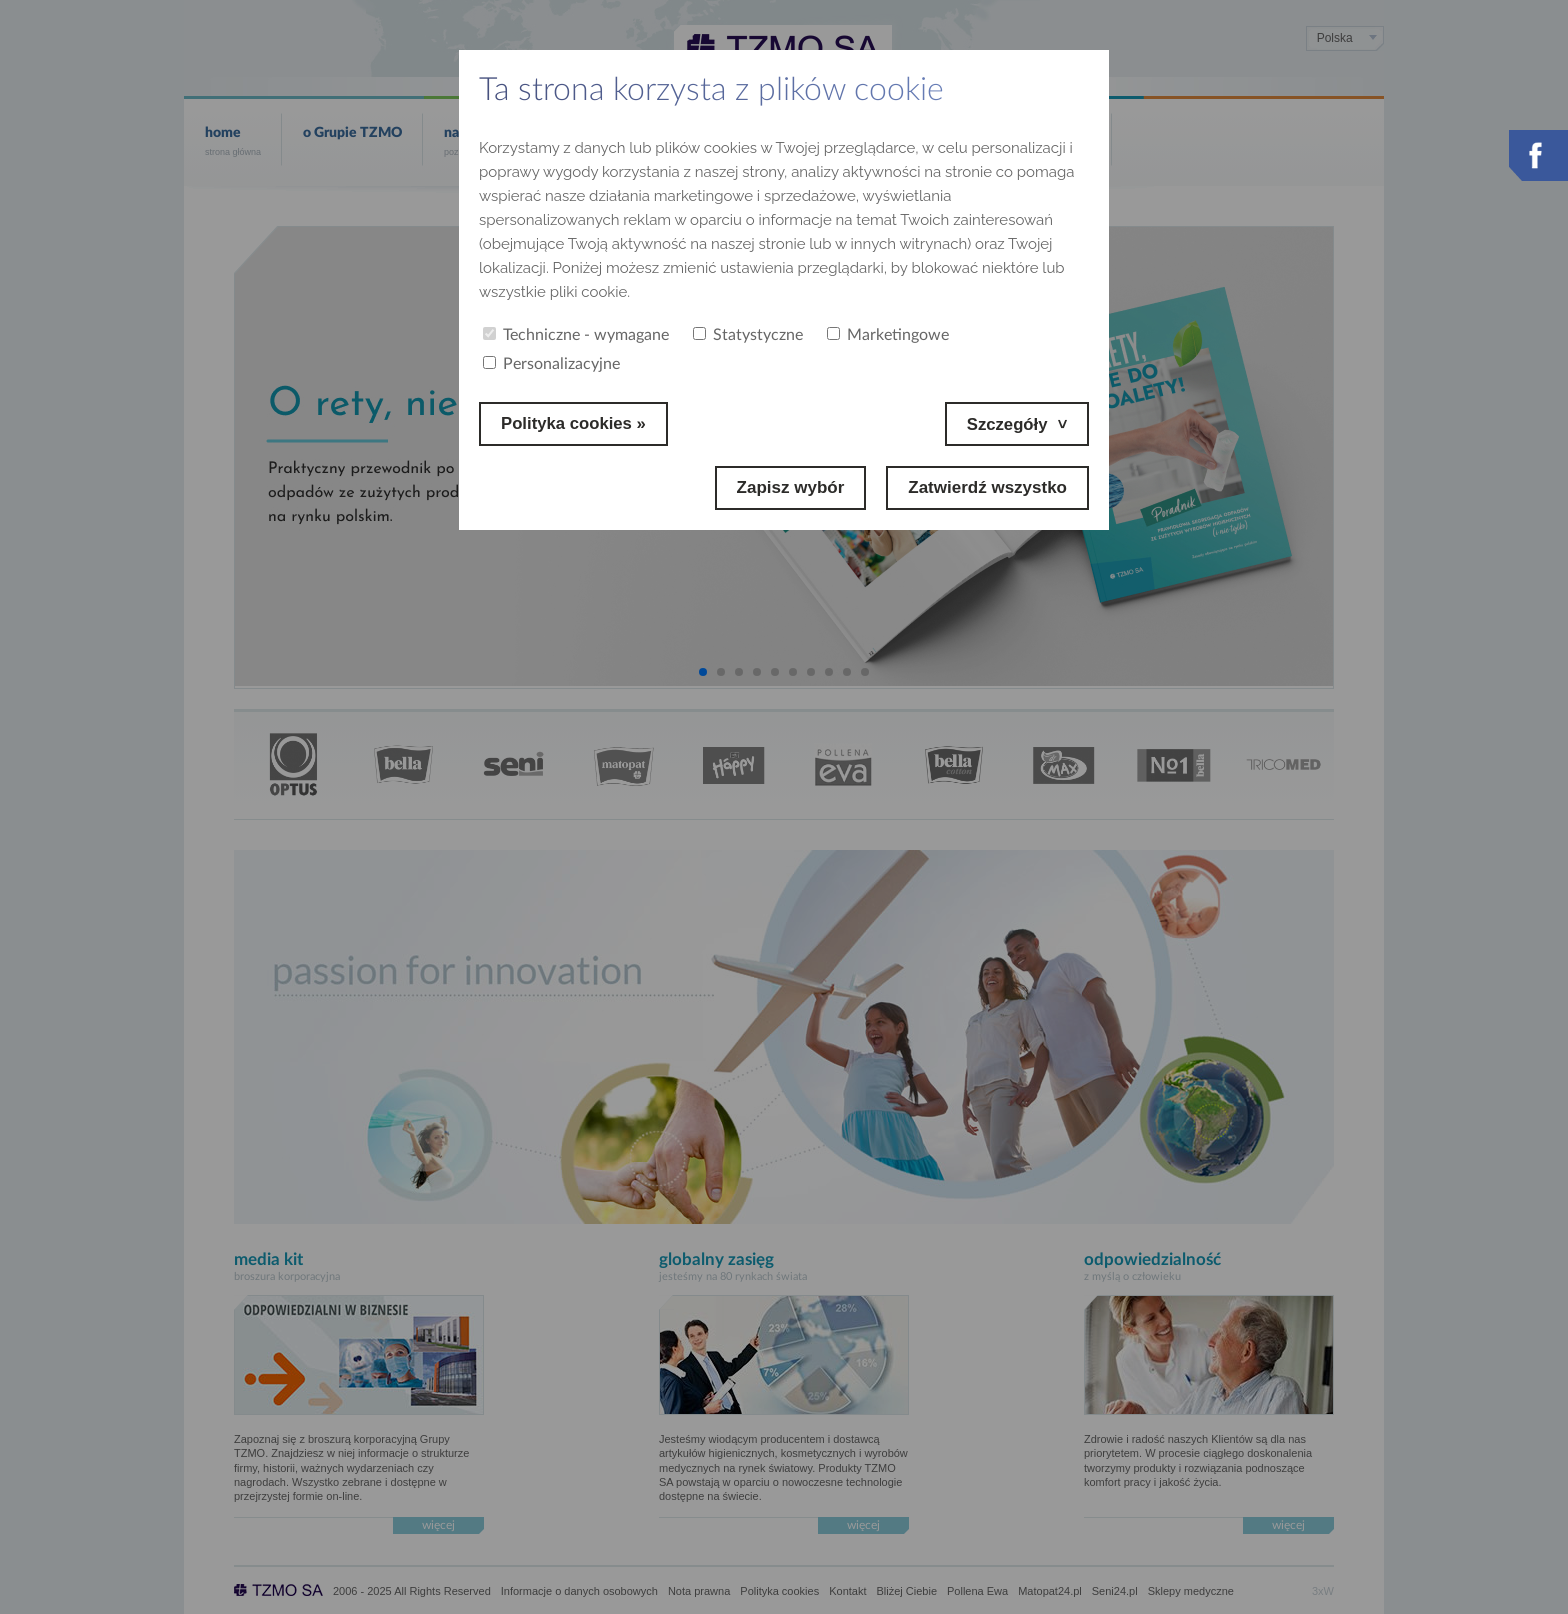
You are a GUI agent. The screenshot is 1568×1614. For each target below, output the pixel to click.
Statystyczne (748, 335)
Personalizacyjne (551, 364)
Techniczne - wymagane (576, 335)
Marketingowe (888, 335)
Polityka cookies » (574, 423)
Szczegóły (1006, 423)
